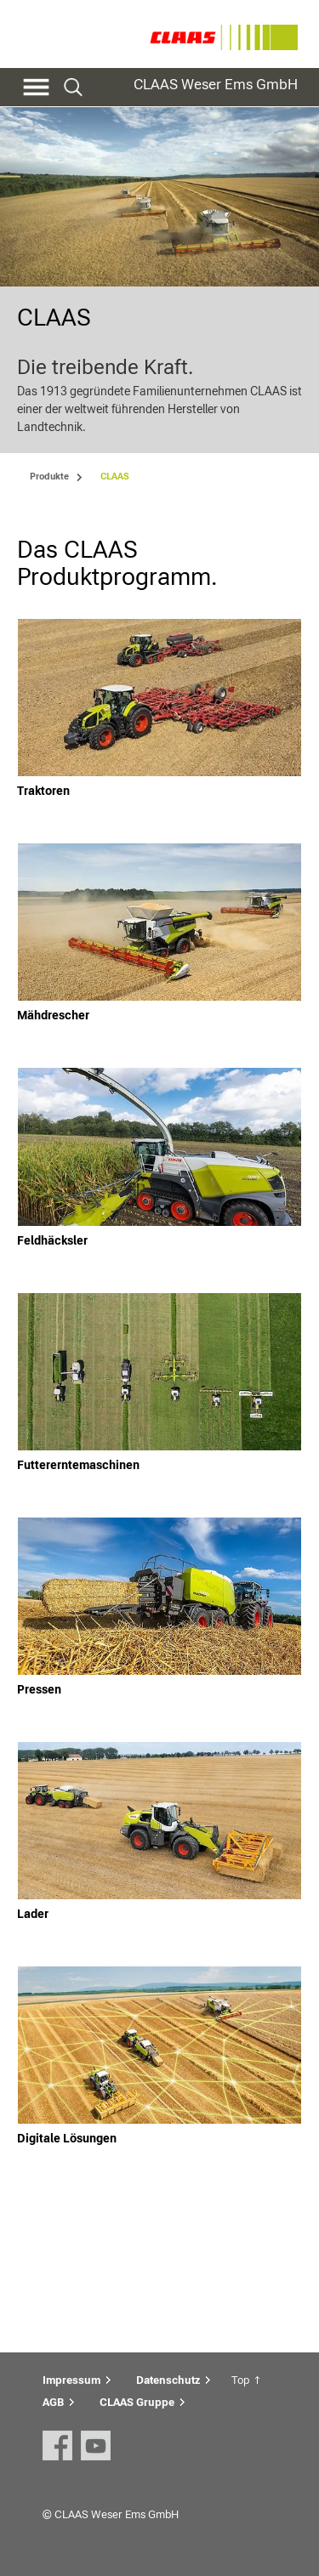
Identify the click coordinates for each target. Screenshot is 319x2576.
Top (240, 2380)
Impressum (71, 2380)
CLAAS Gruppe (137, 2402)
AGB (53, 2402)
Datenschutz (168, 2380)
